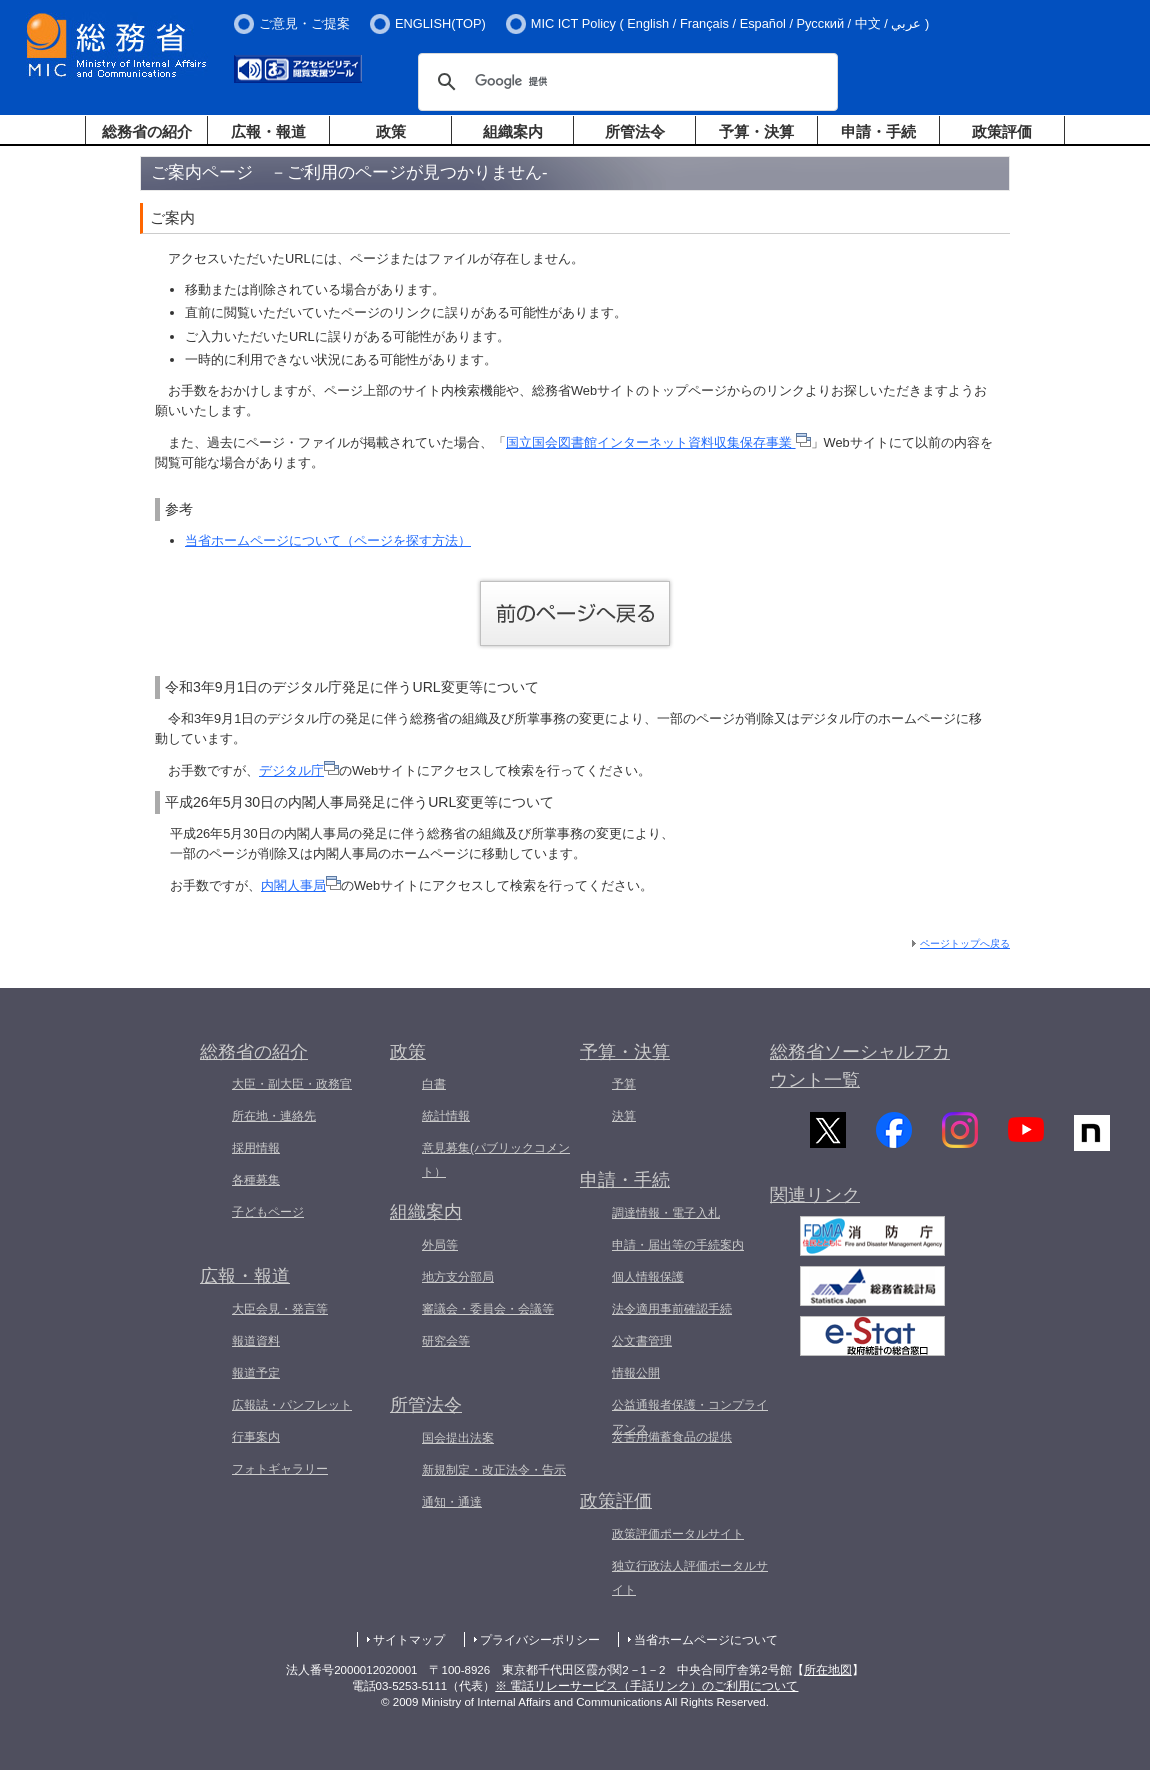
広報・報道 (268, 131)
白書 (434, 1084)
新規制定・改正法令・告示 (494, 1470)
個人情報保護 (648, 1277)
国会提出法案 (458, 1438)
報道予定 (256, 1373)
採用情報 (256, 1148)
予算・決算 (756, 131)
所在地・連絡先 (274, 1116)
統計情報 (446, 1116)
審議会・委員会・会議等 (488, 1309)
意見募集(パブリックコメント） (496, 1160)
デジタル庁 (299, 770)
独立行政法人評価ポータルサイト (690, 1578)
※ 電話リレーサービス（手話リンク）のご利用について (646, 1686)
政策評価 (1002, 131)
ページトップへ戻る (965, 943)
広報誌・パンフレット (292, 1405)
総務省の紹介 (147, 131)
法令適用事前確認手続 (672, 1309)
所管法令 (635, 131)
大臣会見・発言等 (280, 1309)
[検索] (625, 82)
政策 (391, 131)
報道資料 (256, 1341)
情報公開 (636, 1373)
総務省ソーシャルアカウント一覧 (860, 1066)
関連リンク (815, 1207)
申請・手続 (878, 131)
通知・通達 (452, 1502)
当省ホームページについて (706, 1640)
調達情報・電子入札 (666, 1213)
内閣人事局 (301, 885)
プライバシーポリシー (540, 1640)
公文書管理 (642, 1341)
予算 (624, 1084)
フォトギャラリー (280, 1469)
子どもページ (268, 1212)
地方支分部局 (458, 1277)
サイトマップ (409, 1640)
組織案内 (513, 131)
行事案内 (256, 1437)
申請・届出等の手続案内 (678, 1245)
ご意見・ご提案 (304, 23)
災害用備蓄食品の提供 (672, 1437)
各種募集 (256, 1180)
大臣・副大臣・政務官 (292, 1084)
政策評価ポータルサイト (678, 1534)
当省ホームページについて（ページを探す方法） (328, 540)
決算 (624, 1116)
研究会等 (446, 1341)
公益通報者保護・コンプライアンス (690, 1417)
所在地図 (828, 1670)
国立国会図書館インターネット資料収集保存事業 (658, 442)
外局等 (440, 1245)
